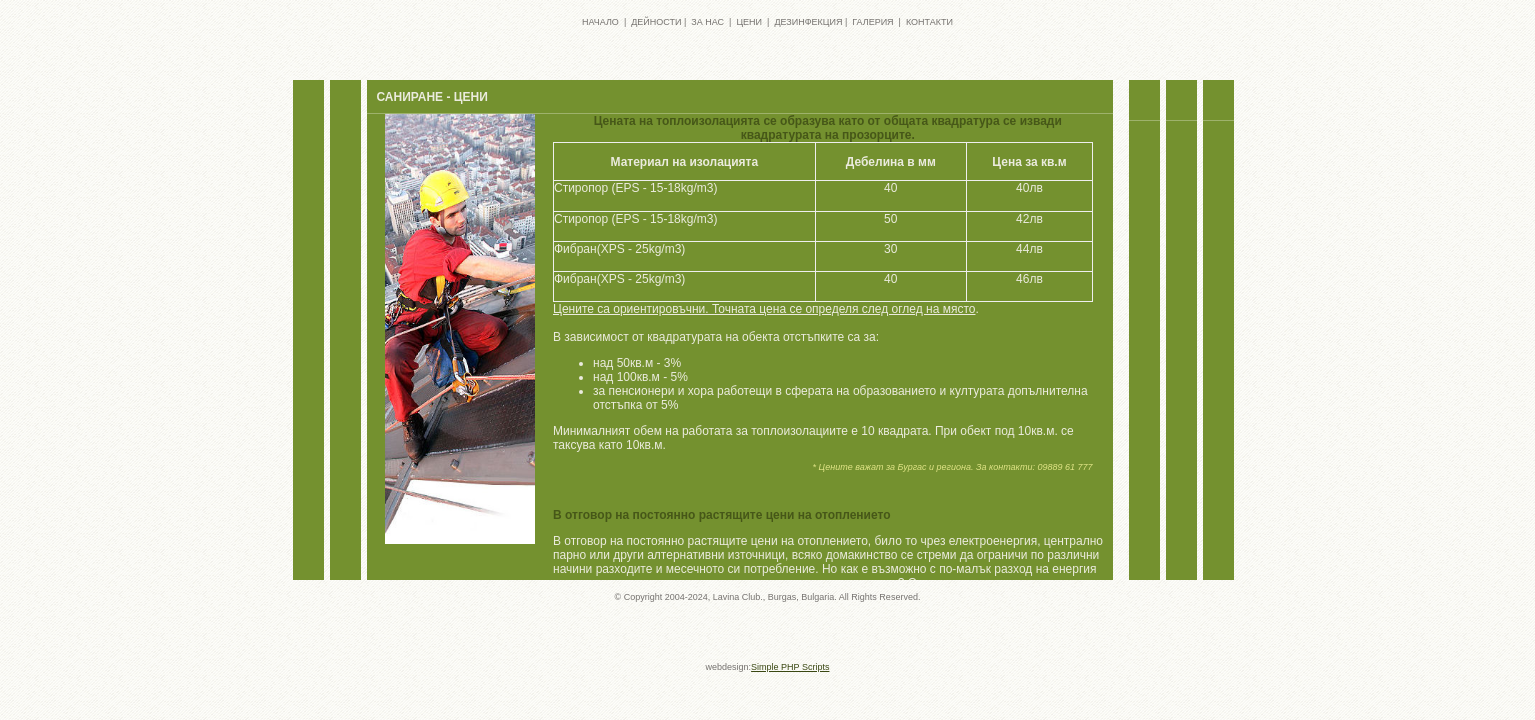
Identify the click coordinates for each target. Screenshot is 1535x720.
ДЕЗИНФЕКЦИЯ (808, 22)
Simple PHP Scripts (790, 667)
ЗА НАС (707, 22)
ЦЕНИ (749, 22)
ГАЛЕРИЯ (872, 22)
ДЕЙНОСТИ (656, 22)
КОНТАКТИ (929, 22)
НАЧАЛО (600, 22)
